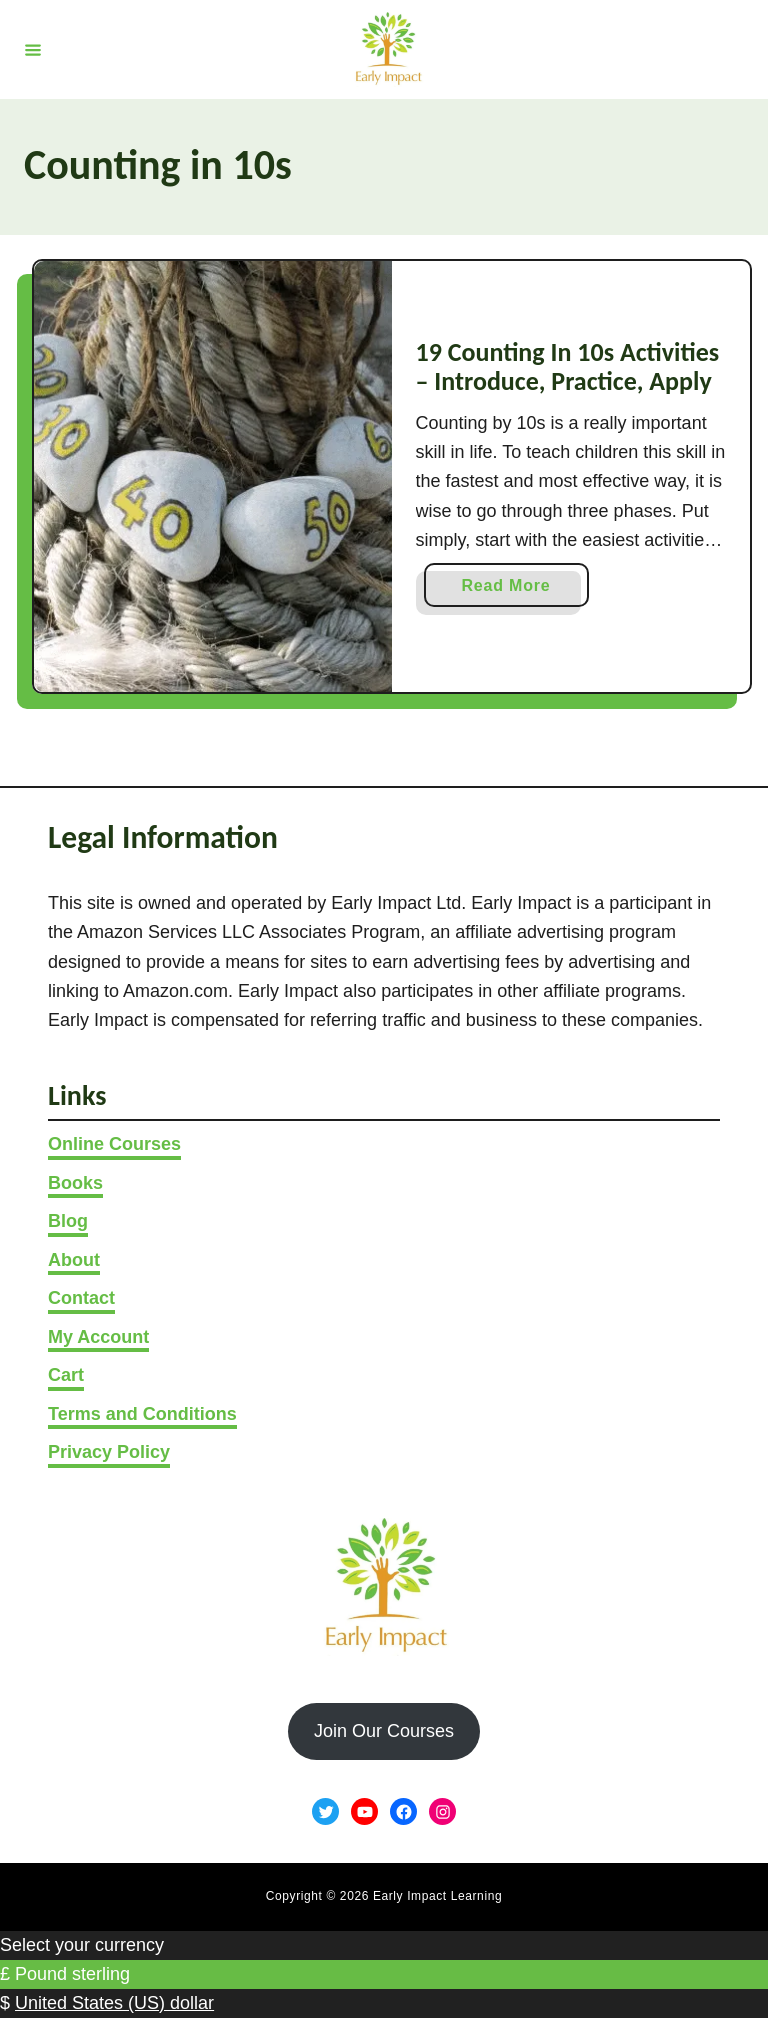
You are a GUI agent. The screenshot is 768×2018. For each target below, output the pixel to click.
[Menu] (33, 49)
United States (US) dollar (114, 2003)
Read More (512, 589)
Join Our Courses (384, 1731)
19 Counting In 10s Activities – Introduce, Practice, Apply (568, 367)
